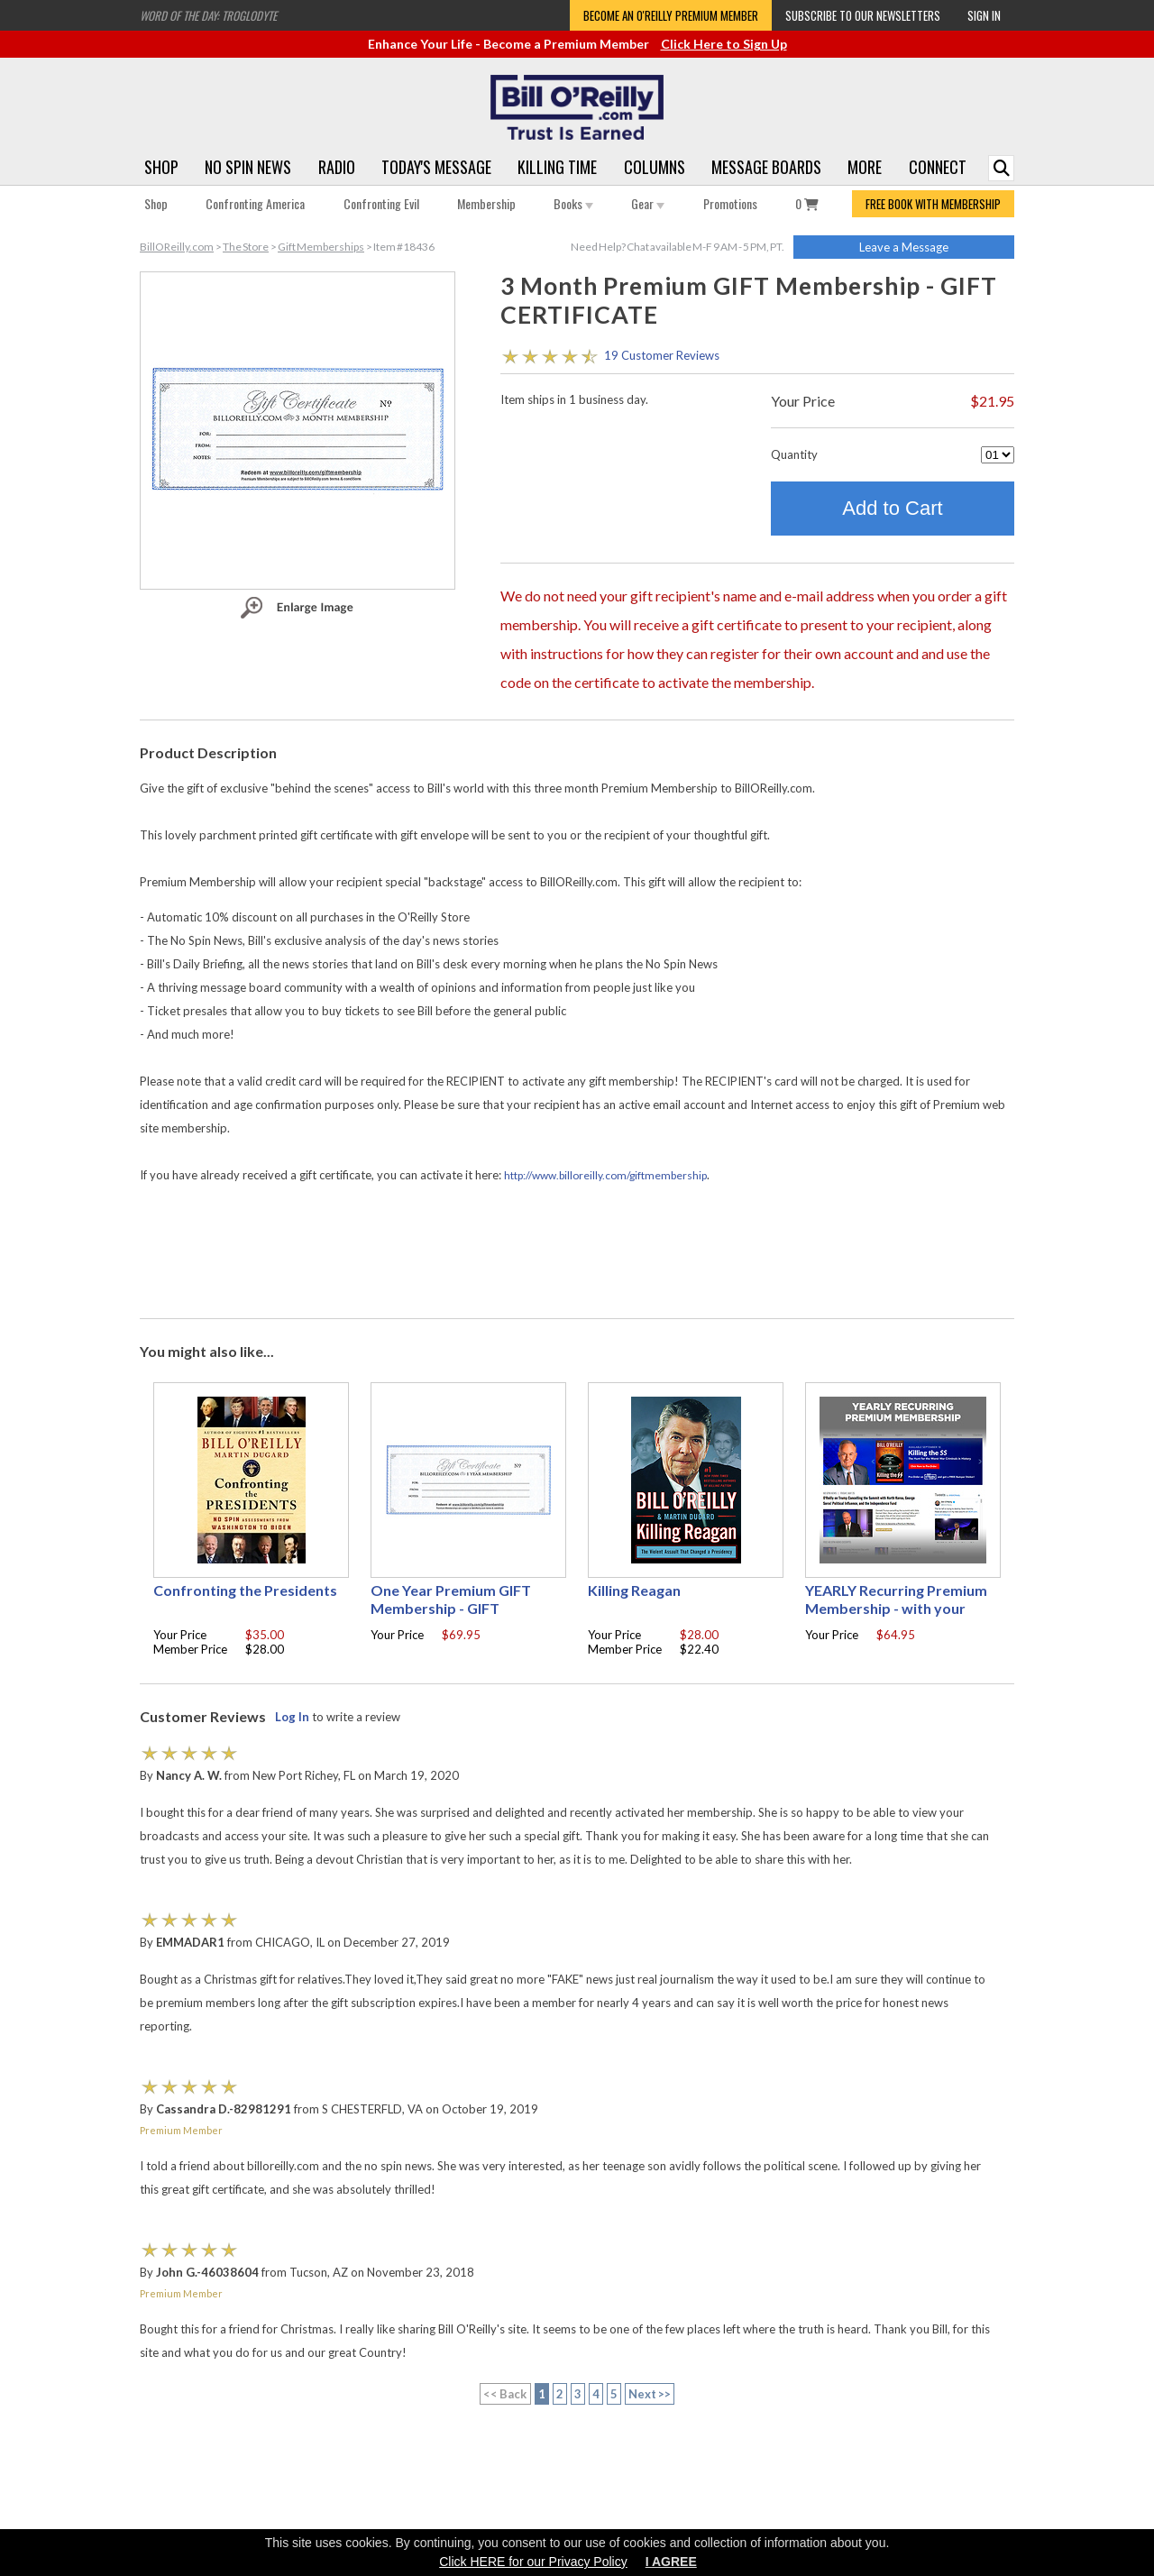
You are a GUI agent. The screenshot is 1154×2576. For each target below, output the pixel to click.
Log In (292, 1717)
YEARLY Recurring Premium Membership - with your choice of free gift (896, 1608)
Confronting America (255, 203)
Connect (937, 167)
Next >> (650, 2394)
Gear (647, 203)
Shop (161, 167)
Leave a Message (903, 247)
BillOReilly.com (177, 246)
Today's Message (436, 167)
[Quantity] (997, 454)
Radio (336, 167)
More (864, 167)
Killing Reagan (634, 1590)
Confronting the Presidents (245, 1590)
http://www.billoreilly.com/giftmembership (605, 1175)
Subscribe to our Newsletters (862, 15)
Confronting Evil (381, 203)
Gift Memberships (321, 246)
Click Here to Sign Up (724, 43)
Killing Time (557, 167)
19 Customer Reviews (661, 355)
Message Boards (766, 167)
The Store (246, 246)
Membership (486, 203)
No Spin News (248, 167)
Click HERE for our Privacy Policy (533, 2561)
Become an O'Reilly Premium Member (670, 15)
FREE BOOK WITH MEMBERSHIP (933, 204)
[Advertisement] (577, 1252)
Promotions (730, 203)
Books (573, 203)
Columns (654, 167)
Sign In (984, 15)
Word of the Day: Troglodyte (208, 15)
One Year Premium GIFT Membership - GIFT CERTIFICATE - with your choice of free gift (453, 1617)
